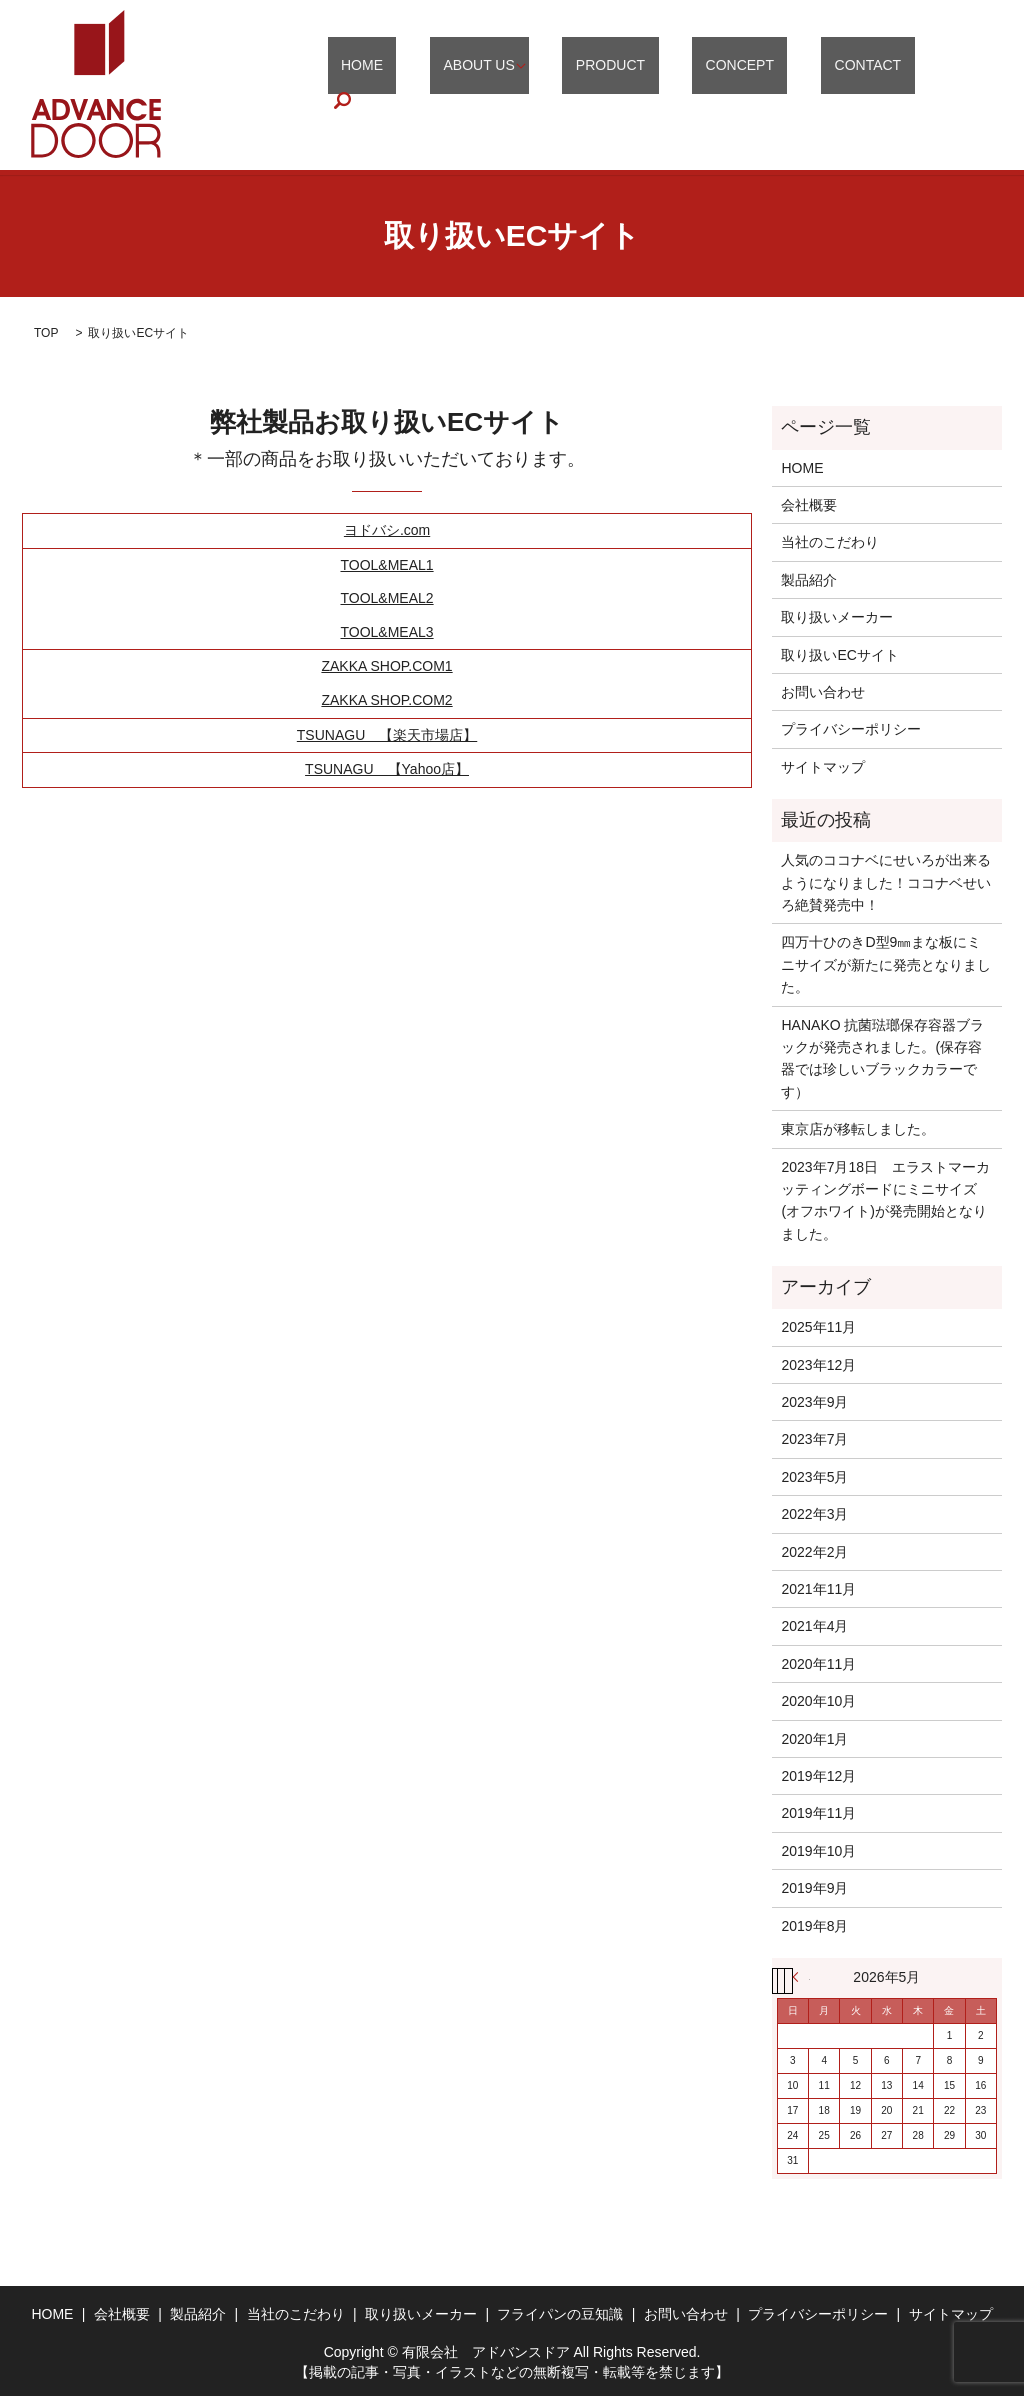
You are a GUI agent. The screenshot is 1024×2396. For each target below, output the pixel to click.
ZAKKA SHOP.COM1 (386, 666)
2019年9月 (814, 1888)
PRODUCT (675, 85)
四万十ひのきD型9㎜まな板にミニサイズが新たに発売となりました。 (886, 964)
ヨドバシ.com (387, 530)
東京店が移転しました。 (858, 1129)
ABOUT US (557, 85)
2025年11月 (818, 1327)
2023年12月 (818, 1365)
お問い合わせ (823, 692)
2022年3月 (814, 1514)
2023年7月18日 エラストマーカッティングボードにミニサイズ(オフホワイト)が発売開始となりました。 (885, 1200)
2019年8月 (814, 1926)
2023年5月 (814, 1477)
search (961, 85)
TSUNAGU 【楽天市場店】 (387, 735)
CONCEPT (778, 85)
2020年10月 (818, 1701)
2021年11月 (818, 1589)
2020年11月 (818, 1664)
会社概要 (809, 505)
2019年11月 (818, 1813)
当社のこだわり (830, 542)
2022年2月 (814, 1552)
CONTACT (879, 85)
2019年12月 (818, 1776)
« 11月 (801, 1977)
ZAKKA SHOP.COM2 (386, 700)
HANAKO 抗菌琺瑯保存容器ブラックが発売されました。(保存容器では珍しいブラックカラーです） (882, 1058)
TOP (46, 333)
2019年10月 (818, 1851)
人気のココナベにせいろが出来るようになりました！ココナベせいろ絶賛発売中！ (886, 882)
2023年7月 (814, 1439)
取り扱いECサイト (839, 655)
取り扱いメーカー (837, 617)
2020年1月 (814, 1739)
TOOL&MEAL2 (386, 598)
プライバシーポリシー (851, 729)
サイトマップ (823, 767)
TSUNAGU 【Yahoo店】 (387, 769)
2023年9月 (814, 1402)
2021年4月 (814, 1626)
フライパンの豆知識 (560, 2314)
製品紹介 (809, 580)
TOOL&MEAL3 (386, 632)
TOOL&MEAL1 (386, 565)
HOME (468, 85)
